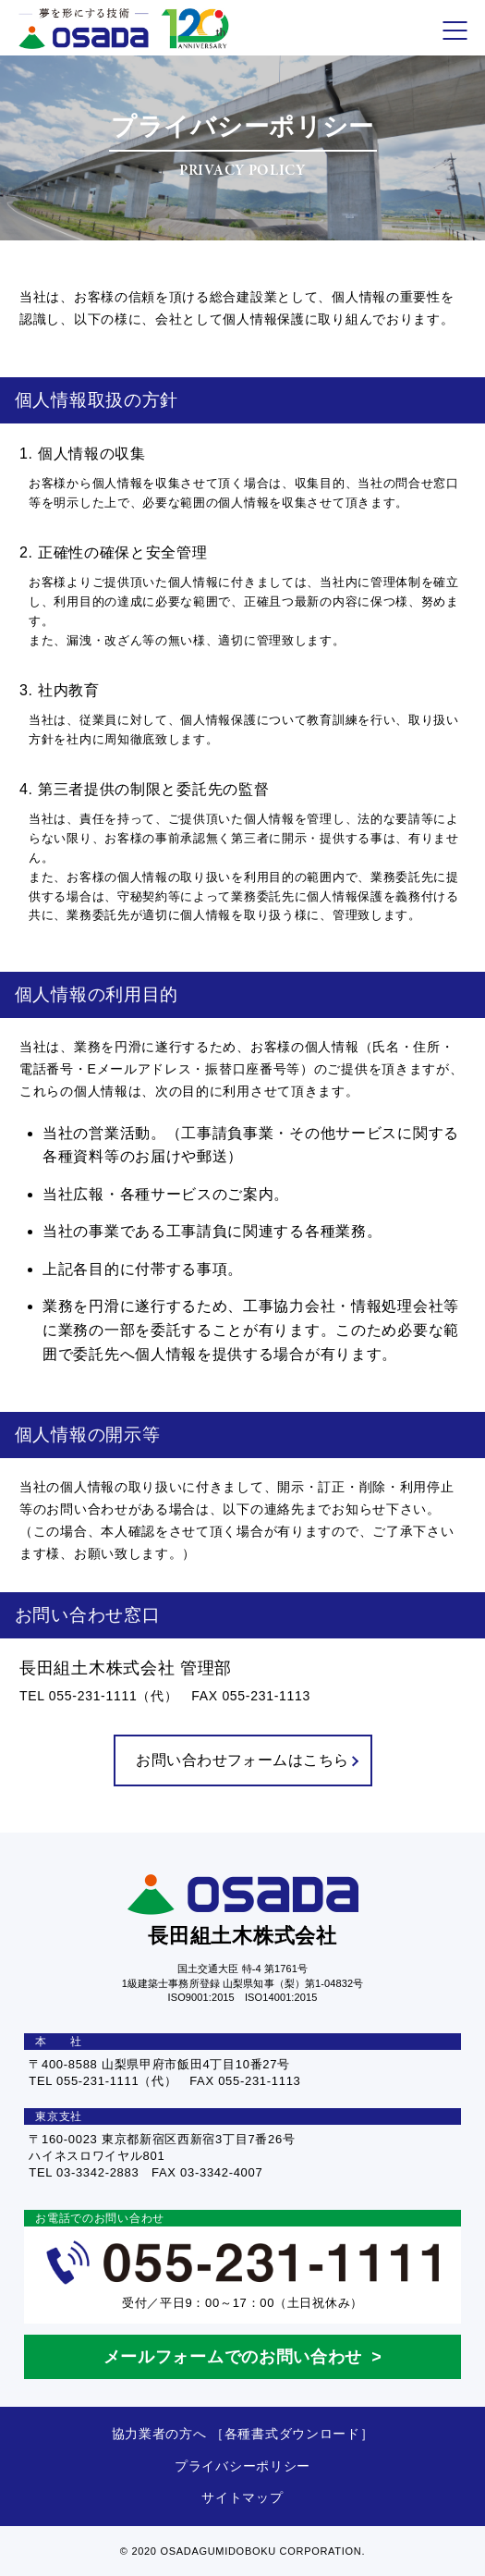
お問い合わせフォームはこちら (247, 1760)
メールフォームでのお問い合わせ (233, 2357)
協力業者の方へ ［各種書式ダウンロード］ (243, 2433)
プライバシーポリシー (242, 2466)
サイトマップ (242, 2497)
